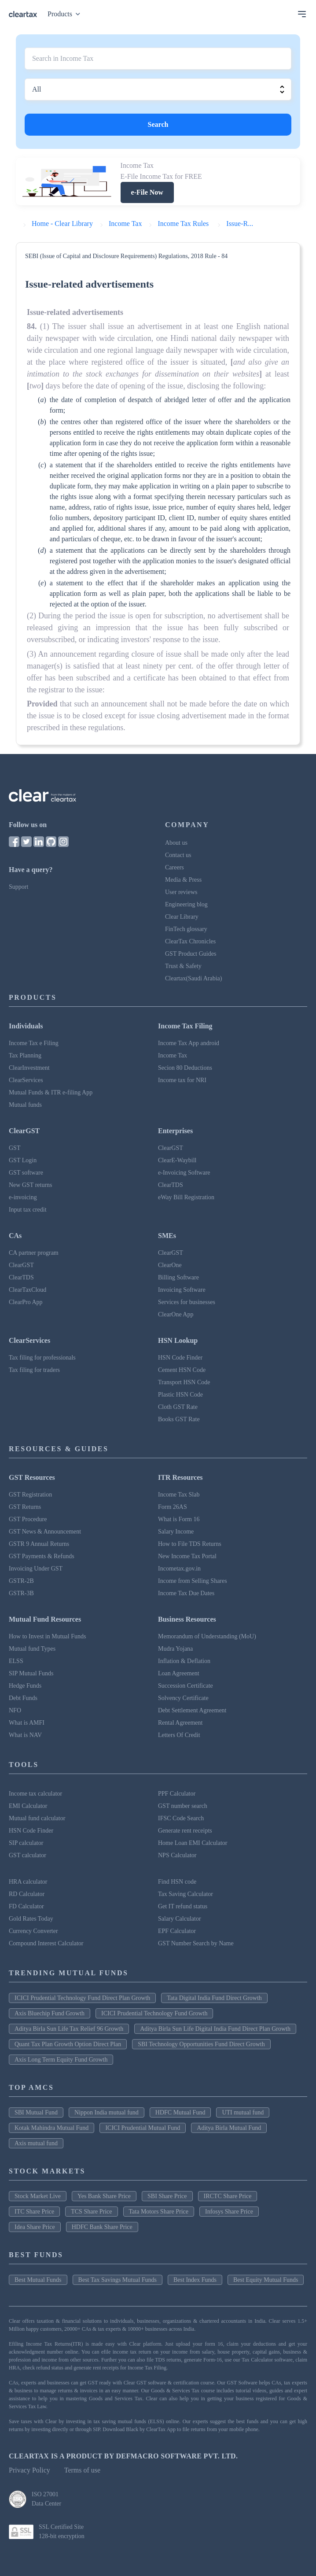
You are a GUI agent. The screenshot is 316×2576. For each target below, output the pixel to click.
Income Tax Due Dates (186, 1593)
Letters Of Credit (179, 1735)
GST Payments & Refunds (41, 1556)
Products (66, 14)
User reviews (181, 892)
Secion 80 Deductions (185, 1067)
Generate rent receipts (185, 1830)
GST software (26, 1172)
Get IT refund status (182, 1906)
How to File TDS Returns (189, 1544)
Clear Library (181, 916)
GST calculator (27, 1855)
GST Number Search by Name (196, 1943)
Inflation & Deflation (184, 1661)
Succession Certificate (185, 1685)
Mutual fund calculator (37, 1818)
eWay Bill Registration (186, 1197)
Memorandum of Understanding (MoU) (207, 1636)
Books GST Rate (179, 1419)
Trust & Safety (183, 966)
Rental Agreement (180, 1722)
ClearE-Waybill (177, 1160)
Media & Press (183, 879)
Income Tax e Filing (34, 1043)
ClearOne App (175, 1314)
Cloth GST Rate (178, 1407)
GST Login (23, 1160)
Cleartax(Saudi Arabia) (193, 978)
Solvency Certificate (183, 1698)
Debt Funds (23, 1698)
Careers (174, 867)
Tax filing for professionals (42, 1357)
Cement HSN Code (182, 1370)
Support (18, 886)
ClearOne (170, 1265)
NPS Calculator (177, 1855)
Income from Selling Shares (192, 1581)
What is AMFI (26, 1722)
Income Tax (172, 1055)
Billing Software (178, 1277)
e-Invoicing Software (184, 1172)
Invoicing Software (182, 1289)
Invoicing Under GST (35, 1568)
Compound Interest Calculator (46, 1943)
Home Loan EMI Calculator (192, 1843)
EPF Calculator (177, 1931)
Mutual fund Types (32, 1648)
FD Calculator (26, 1906)
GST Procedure (28, 1519)
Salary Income (176, 1531)
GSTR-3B (21, 1593)
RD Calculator (26, 1894)
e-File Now (147, 192)
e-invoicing (23, 1197)
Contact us (178, 855)
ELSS (16, 1661)
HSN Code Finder (180, 1357)
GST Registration (30, 1494)
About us (176, 842)
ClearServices (26, 1080)
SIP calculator (26, 1843)
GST (14, 1148)
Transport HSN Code (184, 1382)
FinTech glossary (186, 929)
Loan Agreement (178, 1673)
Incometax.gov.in (179, 1568)
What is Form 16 (179, 1519)
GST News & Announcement (45, 1531)
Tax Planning (25, 1055)
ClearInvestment (29, 1067)
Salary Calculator (179, 1918)
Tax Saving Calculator (185, 1894)
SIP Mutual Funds (31, 1673)
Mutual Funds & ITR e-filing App (50, 1092)
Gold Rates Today (31, 1918)
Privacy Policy (29, 2470)
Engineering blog (186, 904)
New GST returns (30, 1185)
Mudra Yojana (175, 1648)
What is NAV (25, 1735)
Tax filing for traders (34, 1370)
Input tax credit (28, 1209)
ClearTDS (170, 1185)
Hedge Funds (25, 1685)
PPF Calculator (176, 1793)
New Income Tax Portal (187, 1556)
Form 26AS (172, 1507)
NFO (15, 1710)
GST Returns (25, 1507)
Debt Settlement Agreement (192, 1710)
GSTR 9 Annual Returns (39, 1544)
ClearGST (170, 1148)
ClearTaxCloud (27, 1289)
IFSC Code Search (181, 1818)
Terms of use (82, 2470)
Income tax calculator (35, 1793)
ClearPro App (26, 1302)
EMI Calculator (28, 1806)
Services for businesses (186, 1302)
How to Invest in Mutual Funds (47, 1636)
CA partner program (34, 1252)
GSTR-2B (21, 1581)
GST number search (182, 1806)
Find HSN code (177, 1881)
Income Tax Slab (178, 1494)
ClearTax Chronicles (190, 941)
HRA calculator (28, 1881)
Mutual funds (25, 1104)
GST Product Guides (190, 953)
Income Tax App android (188, 1043)
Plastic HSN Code (180, 1394)
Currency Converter (33, 1931)
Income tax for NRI (182, 1080)
